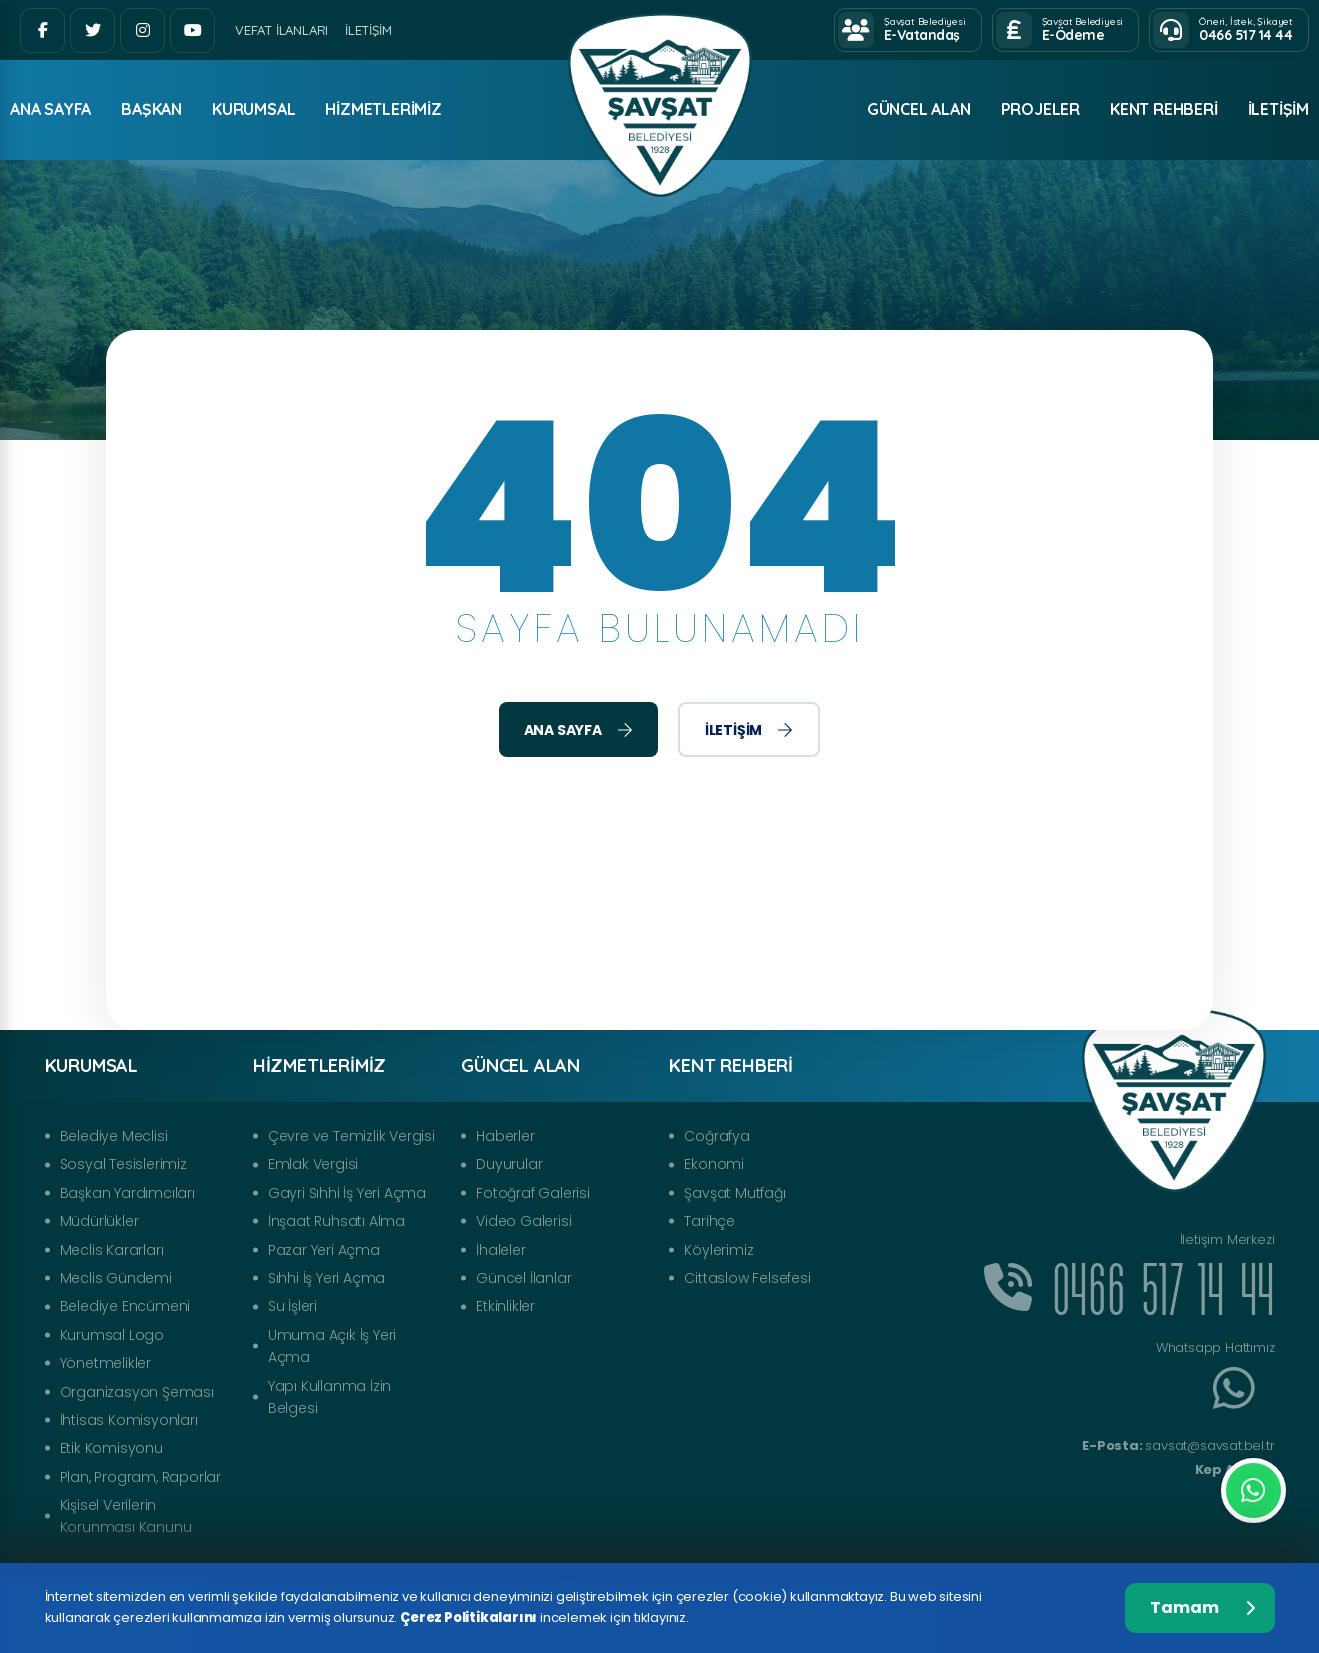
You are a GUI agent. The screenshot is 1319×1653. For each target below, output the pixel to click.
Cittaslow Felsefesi (747, 1278)
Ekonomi (714, 1164)
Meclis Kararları (112, 1250)
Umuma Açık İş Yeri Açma (332, 1346)
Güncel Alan (919, 109)
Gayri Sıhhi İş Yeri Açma (347, 1193)
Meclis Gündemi (116, 1278)
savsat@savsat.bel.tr (1178, 1445)
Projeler (1040, 109)
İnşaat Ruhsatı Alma (336, 1221)
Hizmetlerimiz (383, 109)
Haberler (505, 1136)
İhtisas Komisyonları (129, 1420)
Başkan (151, 109)
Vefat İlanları (281, 30)
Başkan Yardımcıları (127, 1193)
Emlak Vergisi (313, 1164)
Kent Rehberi (1164, 109)
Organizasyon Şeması (137, 1392)
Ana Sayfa (578, 730)
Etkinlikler (505, 1306)
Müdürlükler (99, 1221)
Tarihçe (709, 1221)
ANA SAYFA (50, 109)
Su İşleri (292, 1306)
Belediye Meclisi (114, 1136)
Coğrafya (716, 1136)
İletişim (368, 30)
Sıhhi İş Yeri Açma (326, 1278)
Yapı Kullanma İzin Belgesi (329, 1397)
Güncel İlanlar (523, 1278)
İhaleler (500, 1250)
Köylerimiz (718, 1250)
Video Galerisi (523, 1221)
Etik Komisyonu (111, 1448)
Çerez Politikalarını (468, 1617)
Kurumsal (253, 109)
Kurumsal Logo (112, 1335)
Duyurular (509, 1164)
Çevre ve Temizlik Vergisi (351, 1136)
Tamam (1202, 1607)
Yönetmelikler (105, 1363)
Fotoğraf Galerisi (533, 1193)
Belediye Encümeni (125, 1306)
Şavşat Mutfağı (734, 1193)
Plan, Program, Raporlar (140, 1477)
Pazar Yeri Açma (324, 1250)
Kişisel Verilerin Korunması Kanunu (126, 1516)
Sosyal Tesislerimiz (123, 1164)
